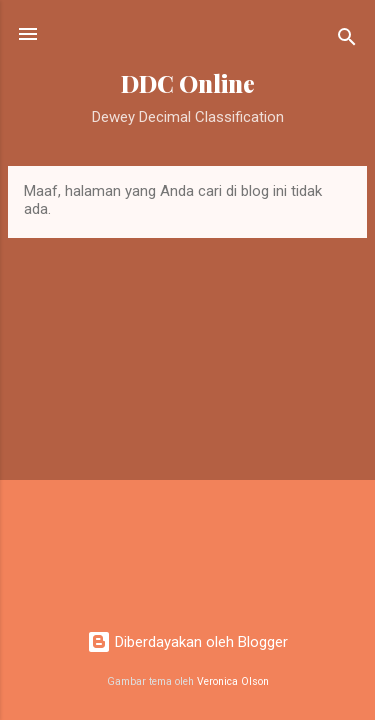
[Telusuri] (347, 40)
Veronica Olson (233, 681)
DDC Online (188, 83)
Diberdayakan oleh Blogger (187, 642)
